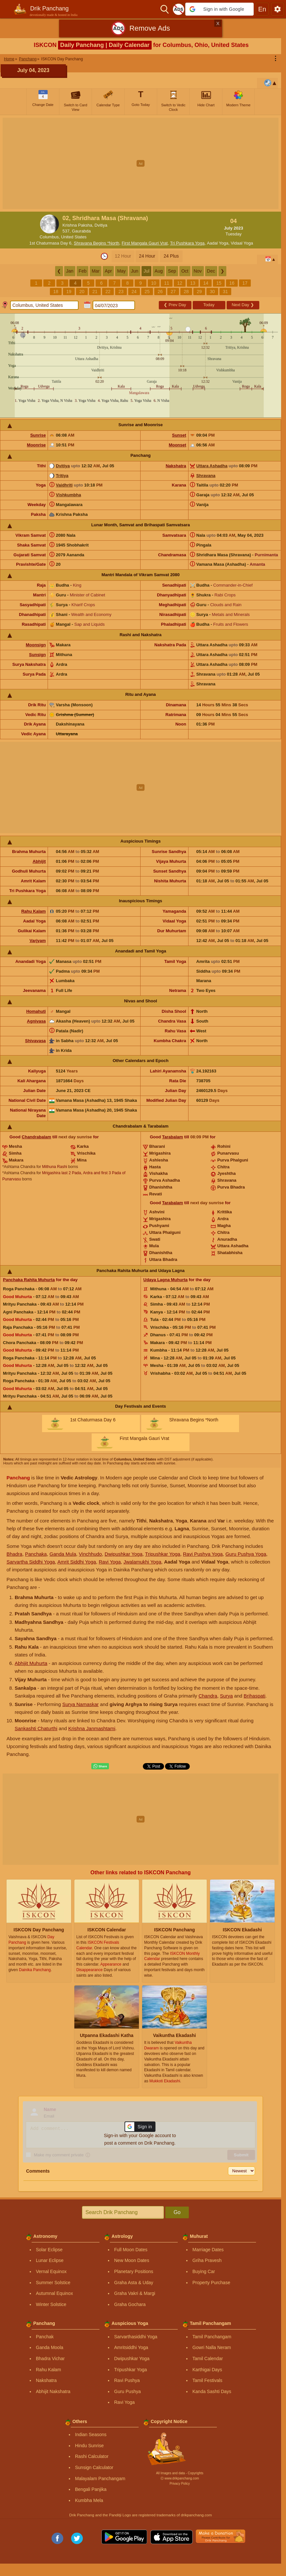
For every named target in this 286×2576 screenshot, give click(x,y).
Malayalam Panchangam (100, 2478)
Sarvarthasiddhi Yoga (135, 2336)
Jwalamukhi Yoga (142, 1562)
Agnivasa (36, 1021)
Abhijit (39, 861)
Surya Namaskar (80, 1704)
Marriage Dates (208, 2249)
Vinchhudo (90, 1554)
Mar (95, 271)
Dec (211, 271)
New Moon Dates (131, 2260)
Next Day (243, 304)
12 (179, 283)
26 (160, 291)
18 (55, 291)
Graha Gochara (130, 2304)
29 (199, 291)
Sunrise (38, 435)
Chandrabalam (36, 1136)
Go (176, 2212)
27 (173, 291)
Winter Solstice (51, 2304)
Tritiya (62, 475)
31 (225, 291)
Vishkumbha (68, 494)
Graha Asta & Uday (133, 2282)
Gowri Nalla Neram (211, 2347)
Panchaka (36, 1554)
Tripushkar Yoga (162, 1554)
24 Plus (171, 256)
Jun (135, 271)
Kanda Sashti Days (211, 2391)
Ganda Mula (63, 1554)
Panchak (44, 2336)
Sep (172, 271)
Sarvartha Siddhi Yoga (31, 1562)
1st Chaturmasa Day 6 (50, 243)
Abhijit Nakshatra (53, 2391)
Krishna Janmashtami (91, 1728)
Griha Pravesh (206, 2260)
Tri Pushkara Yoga (187, 243)
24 (134, 291)
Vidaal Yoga (242, 243)
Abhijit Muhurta (31, 1663)
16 (231, 283)
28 (186, 291)
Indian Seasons (91, 2434)
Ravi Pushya (127, 2380)
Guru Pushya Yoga (245, 1554)
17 (245, 283)
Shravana (206, 475)
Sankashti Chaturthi (36, 1728)
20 (81, 291)
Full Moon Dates (130, 2249)
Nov (198, 271)
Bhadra (14, 1554)
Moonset (177, 444)
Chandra (208, 1696)
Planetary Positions (133, 2271)
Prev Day (175, 304)
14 (205, 283)
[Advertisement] (143, 163)
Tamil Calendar (207, 2358)
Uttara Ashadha (212, 465)
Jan (70, 271)
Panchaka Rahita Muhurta (29, 1279)
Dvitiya (63, 465)
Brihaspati (254, 1696)
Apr (108, 271)
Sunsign (37, 654)
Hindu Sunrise (89, 2445)
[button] (219, 9)
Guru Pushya (127, 2391)
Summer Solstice (53, 2282)
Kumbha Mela (89, 2500)
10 (153, 283)
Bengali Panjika (91, 2489)
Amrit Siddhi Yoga (76, 1562)
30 (212, 291)
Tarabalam (172, 1136)
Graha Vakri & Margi (134, 2293)
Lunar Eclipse (50, 2260)
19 (68, 291)
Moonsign (36, 644)
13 (192, 283)
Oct (184, 271)
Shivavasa (35, 1040)
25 (147, 291)
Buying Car (203, 2271)
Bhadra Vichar (50, 2358)
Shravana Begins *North (96, 243)
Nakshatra (176, 465)
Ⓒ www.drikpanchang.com (179, 2478)
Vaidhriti (64, 485)
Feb (82, 271)
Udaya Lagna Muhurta (165, 1279)
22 (108, 291)
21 (95, 291)
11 (166, 283)
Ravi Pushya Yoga (203, 1554)
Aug (159, 271)
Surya (226, 1696)
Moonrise (36, 444)
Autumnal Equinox (54, 2293)
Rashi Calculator (92, 2456)
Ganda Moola (49, 2347)
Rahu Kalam (33, 911)
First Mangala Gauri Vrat (145, 243)
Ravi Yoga (110, 1562)
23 (121, 291)
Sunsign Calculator (94, 2467)
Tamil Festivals (207, 2380)
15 (218, 283)
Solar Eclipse (49, 2249)
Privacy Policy (180, 2483)
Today (209, 304)
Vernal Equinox (51, 2271)
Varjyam (37, 940)
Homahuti (36, 1011)
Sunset (179, 435)
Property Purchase (211, 2282)
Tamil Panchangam (211, 2336)
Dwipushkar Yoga (124, 1554)
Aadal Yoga (217, 243)
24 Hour (147, 256)
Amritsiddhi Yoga (131, 2347)
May (121, 271)
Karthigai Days (207, 2369)
